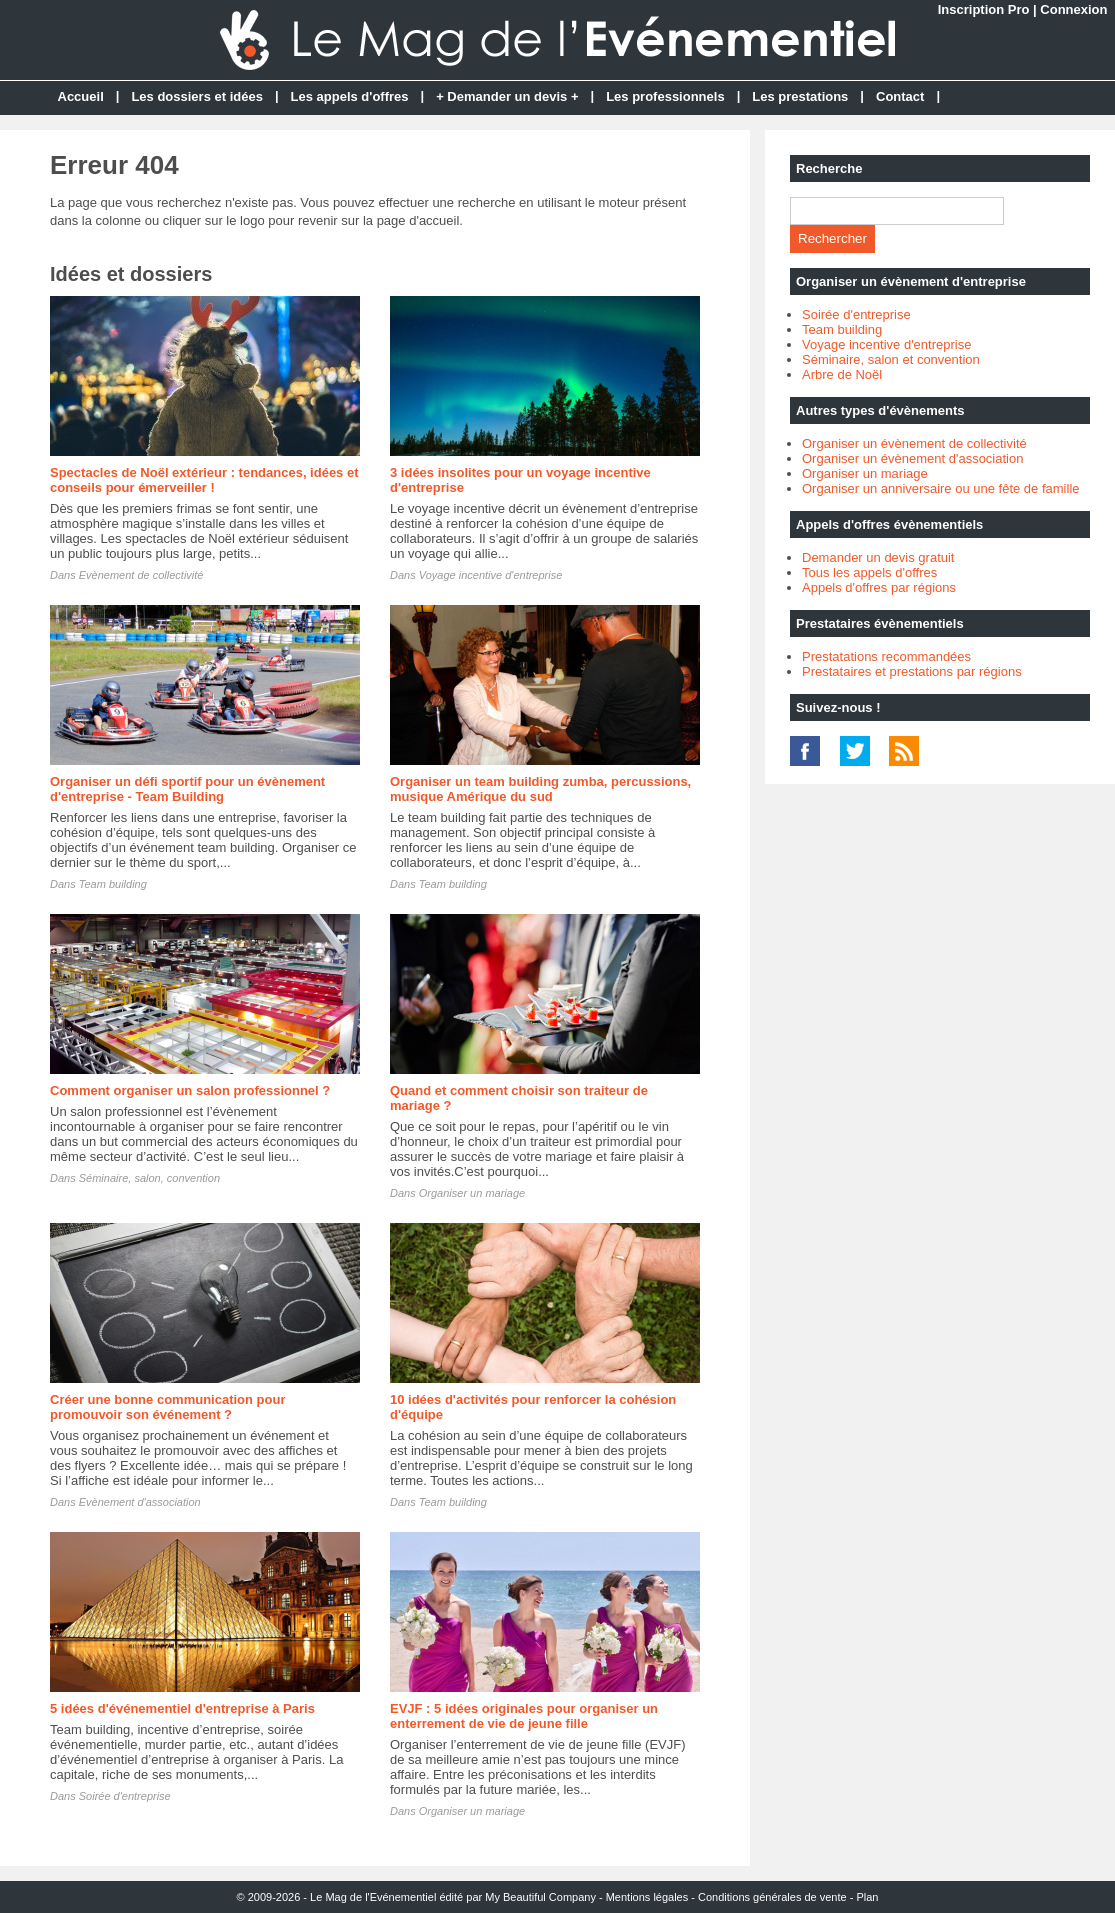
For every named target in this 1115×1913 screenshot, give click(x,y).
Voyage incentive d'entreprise (491, 575)
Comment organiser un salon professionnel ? (190, 1090)
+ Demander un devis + (507, 96)
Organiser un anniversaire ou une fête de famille (941, 488)
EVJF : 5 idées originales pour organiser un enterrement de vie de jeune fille (524, 1716)
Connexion (1073, 9)
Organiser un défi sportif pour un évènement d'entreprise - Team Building (187, 789)
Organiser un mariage (472, 1193)
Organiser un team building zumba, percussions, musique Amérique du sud (540, 789)
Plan (867, 1897)
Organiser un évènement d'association (912, 458)
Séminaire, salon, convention (149, 1178)
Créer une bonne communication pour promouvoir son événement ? (167, 1407)
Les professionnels (665, 96)
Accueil (81, 96)
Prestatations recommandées (886, 656)
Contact (900, 96)
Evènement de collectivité (141, 575)
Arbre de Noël (842, 374)
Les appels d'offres (350, 96)
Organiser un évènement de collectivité (914, 443)
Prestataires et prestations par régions (912, 671)
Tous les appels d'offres (869, 572)
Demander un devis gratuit (878, 557)
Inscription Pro (984, 9)
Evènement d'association (140, 1502)
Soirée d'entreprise (125, 1796)
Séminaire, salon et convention (891, 359)
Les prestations (800, 96)
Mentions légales (647, 1897)
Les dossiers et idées (197, 96)
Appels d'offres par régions (879, 587)
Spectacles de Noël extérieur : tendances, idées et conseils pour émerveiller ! (204, 480)
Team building (113, 884)
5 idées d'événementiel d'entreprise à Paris (182, 1708)
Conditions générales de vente (772, 1897)
